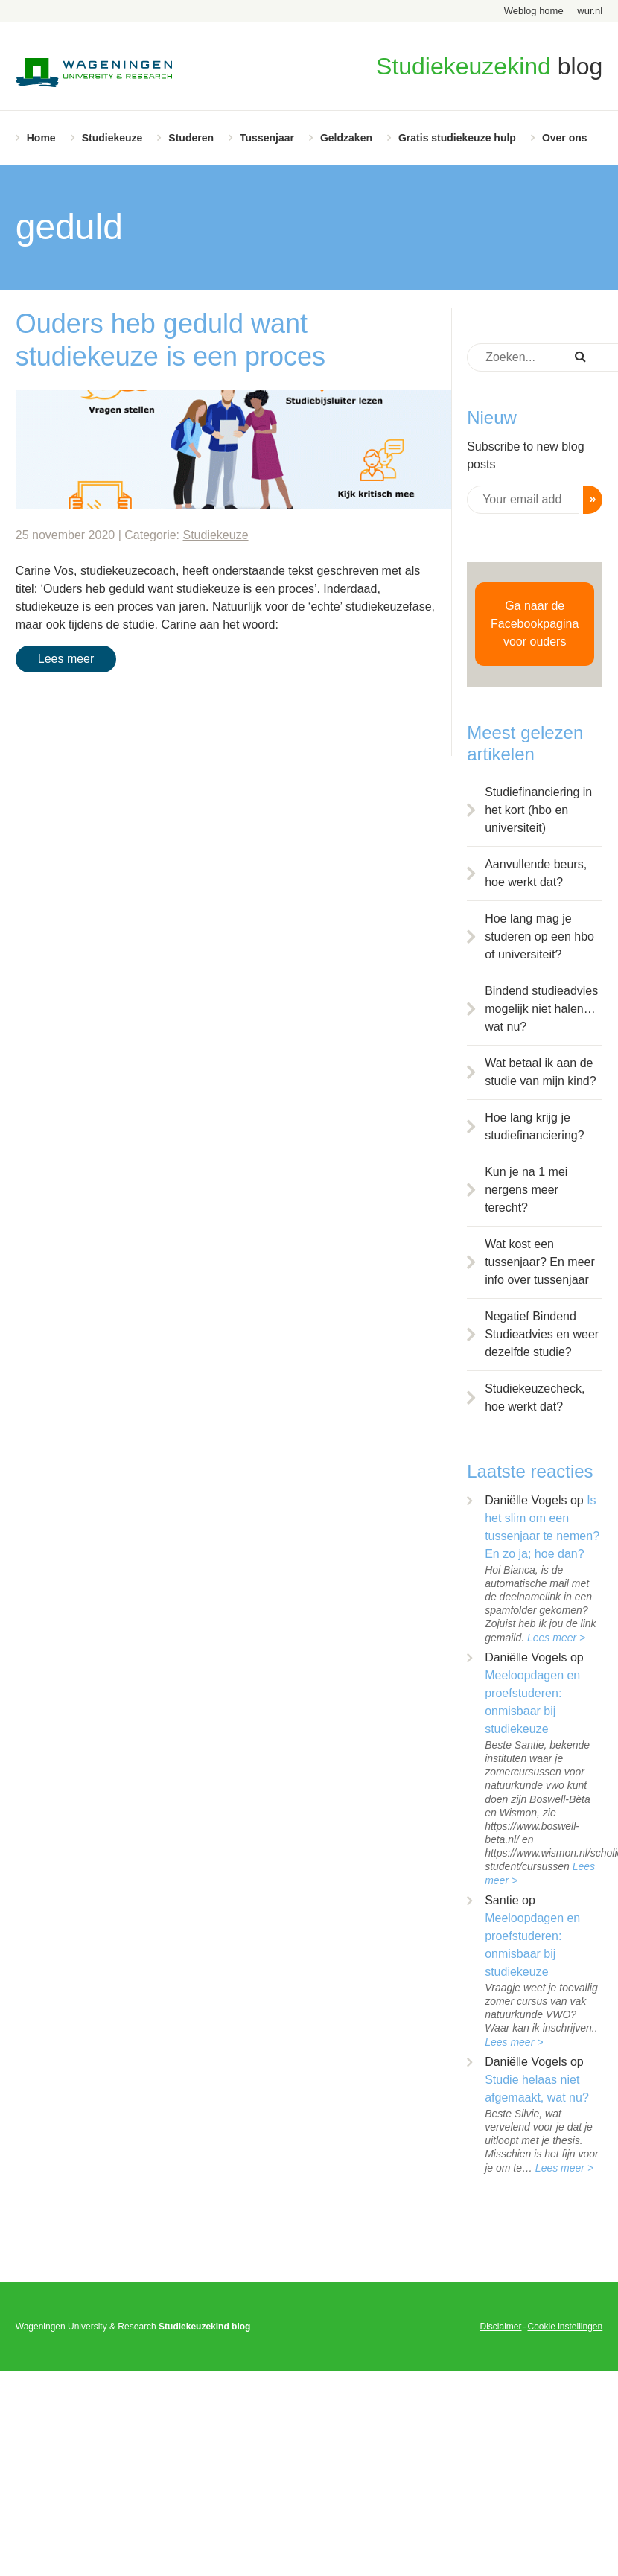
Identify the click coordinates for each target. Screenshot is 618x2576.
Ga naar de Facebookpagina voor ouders (535, 624)
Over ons (564, 138)
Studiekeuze (112, 138)
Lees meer (66, 658)
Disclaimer (500, 2326)
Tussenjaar (267, 138)
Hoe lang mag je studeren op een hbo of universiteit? (539, 936)
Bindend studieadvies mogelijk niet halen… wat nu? (541, 1009)
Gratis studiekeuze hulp (457, 138)
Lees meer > (556, 1638)
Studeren (191, 138)
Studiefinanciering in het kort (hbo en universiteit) (538, 810)
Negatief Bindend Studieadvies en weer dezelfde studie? (542, 1334)
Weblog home (534, 10)
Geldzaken (346, 138)
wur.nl (589, 10)
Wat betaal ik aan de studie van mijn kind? (540, 1072)
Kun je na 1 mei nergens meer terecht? (526, 1189)
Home (41, 138)
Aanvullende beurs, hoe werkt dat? (536, 873)
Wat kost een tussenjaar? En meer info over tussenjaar (540, 1262)
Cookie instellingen (564, 2326)
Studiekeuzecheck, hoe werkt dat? (534, 1397)
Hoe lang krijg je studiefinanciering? (534, 1126)
